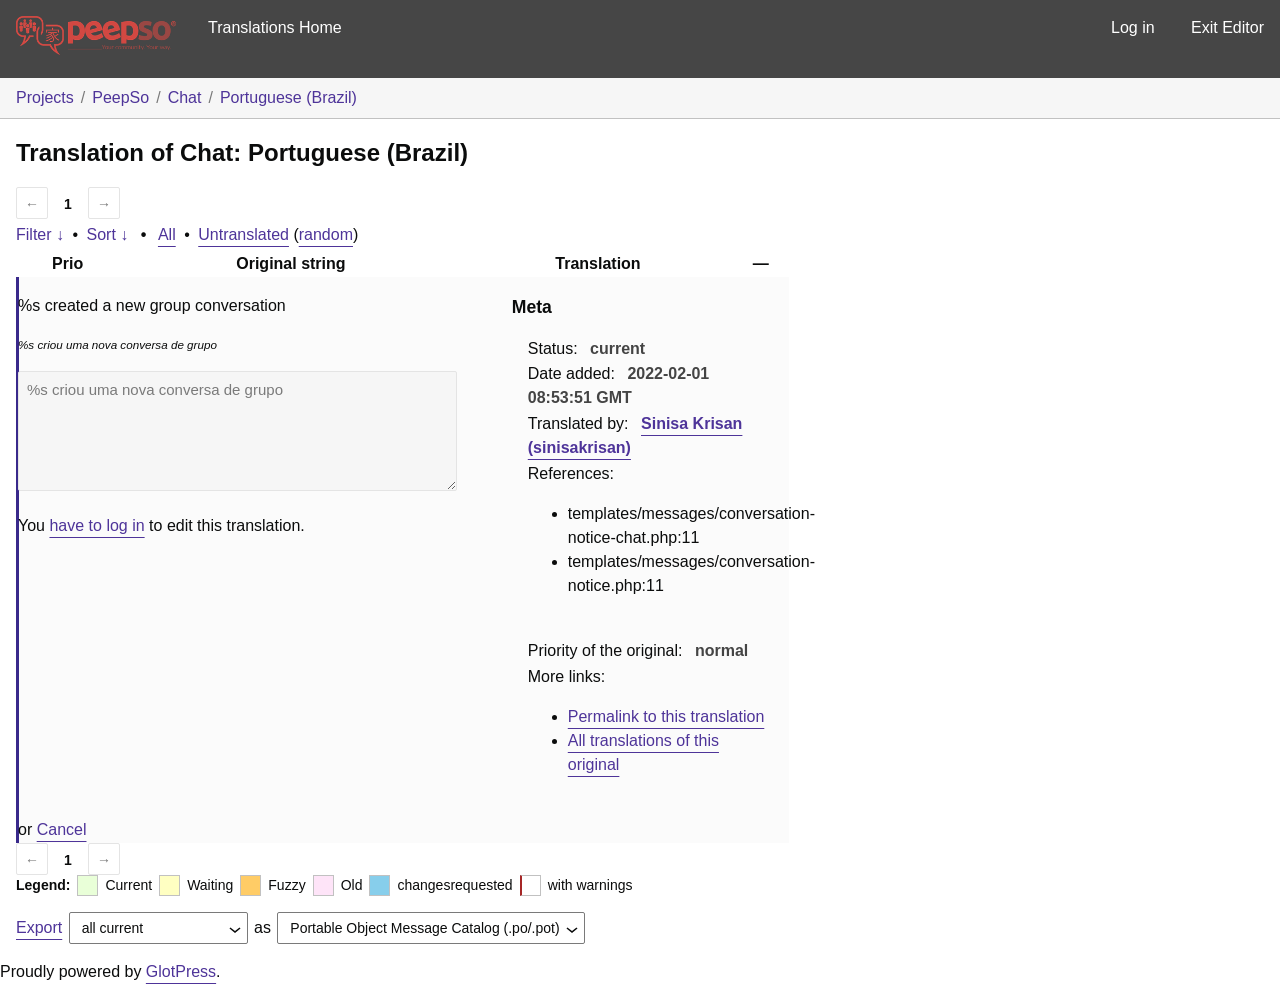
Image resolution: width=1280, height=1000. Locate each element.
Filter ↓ (40, 234)
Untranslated (243, 234)
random (326, 234)
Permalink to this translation (666, 716)
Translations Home (275, 27)
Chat (185, 97)
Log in (1133, 27)
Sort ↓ (108, 234)
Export (39, 927)
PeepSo (120, 97)
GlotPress (181, 971)
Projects (45, 97)
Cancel (62, 829)
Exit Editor (1227, 27)
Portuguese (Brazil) (288, 97)
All (167, 234)
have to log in (96, 525)
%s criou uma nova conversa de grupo (237, 431)
